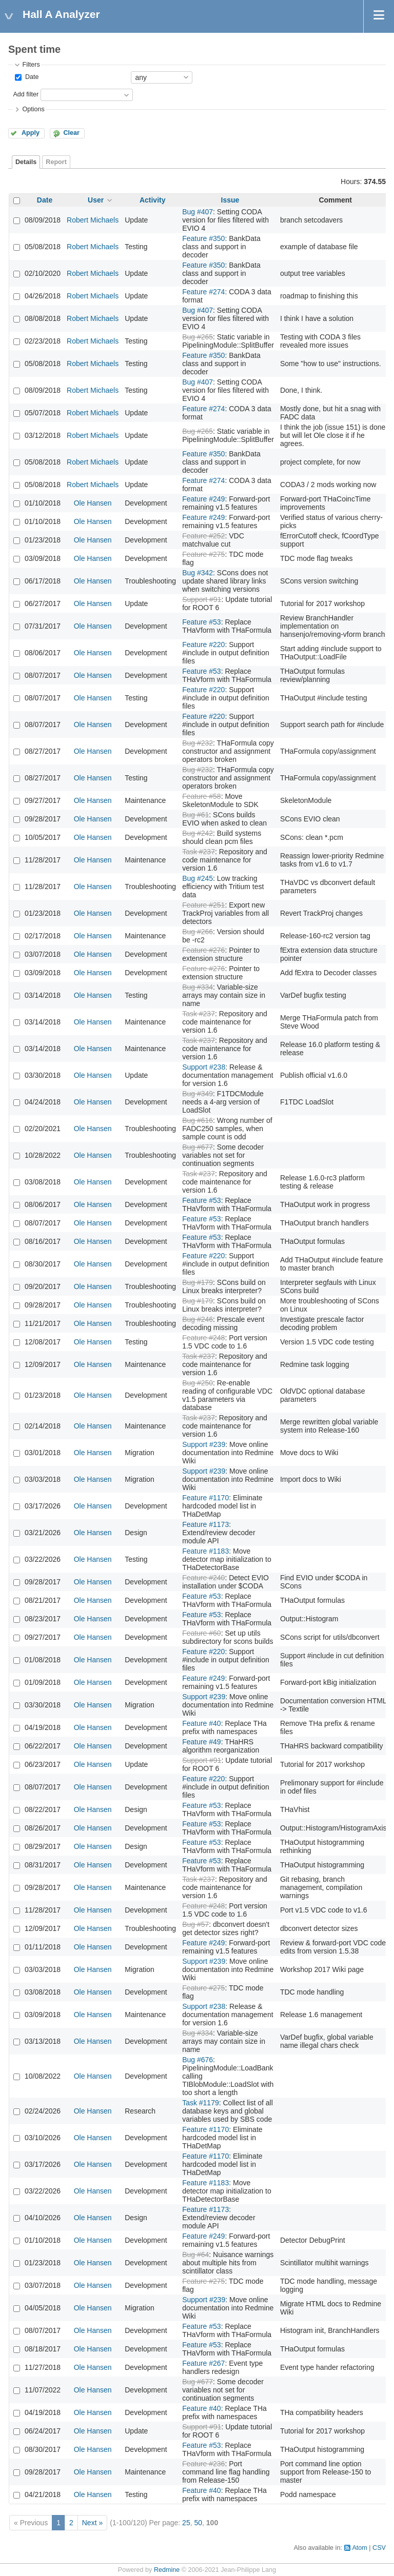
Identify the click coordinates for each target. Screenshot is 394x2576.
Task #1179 (200, 2103)
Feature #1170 (205, 1498)
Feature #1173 (205, 1524)
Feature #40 (201, 1723)
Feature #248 (203, 1338)
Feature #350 (203, 238)
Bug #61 (195, 815)
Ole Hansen (93, 503)
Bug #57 (195, 1924)
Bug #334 (197, 987)
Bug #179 (197, 1282)
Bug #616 (197, 1120)
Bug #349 (197, 1094)
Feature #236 (203, 2464)
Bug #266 (197, 932)
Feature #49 (201, 1742)
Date (30, 76)
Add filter (25, 94)
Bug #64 (195, 2254)
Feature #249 (203, 499)
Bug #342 (197, 573)
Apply (31, 132)
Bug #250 (197, 1383)
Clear (71, 132)
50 (198, 2523)
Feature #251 (203, 905)
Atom (359, 2547)
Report (56, 162)
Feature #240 (203, 1578)
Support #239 (203, 1444)
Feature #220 (203, 644)
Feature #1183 (205, 1551)
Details (25, 162)
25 (186, 2523)
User (96, 200)
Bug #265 (197, 337)
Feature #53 (201, 622)
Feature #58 (201, 796)
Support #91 (201, 599)
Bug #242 (197, 833)
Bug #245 (197, 878)
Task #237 (198, 852)
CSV (379, 2547)
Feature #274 (203, 292)
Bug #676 (197, 2060)
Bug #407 (197, 212)
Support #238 (203, 1067)
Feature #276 (203, 950)
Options (33, 109)
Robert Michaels (93, 220)
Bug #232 (197, 743)
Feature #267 (203, 2363)
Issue (230, 200)
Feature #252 (203, 536)
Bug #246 (197, 1319)
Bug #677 (197, 1147)
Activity (153, 200)
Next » (92, 2523)
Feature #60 (201, 1633)
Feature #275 (203, 554)
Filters (31, 64)
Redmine (167, 2569)
